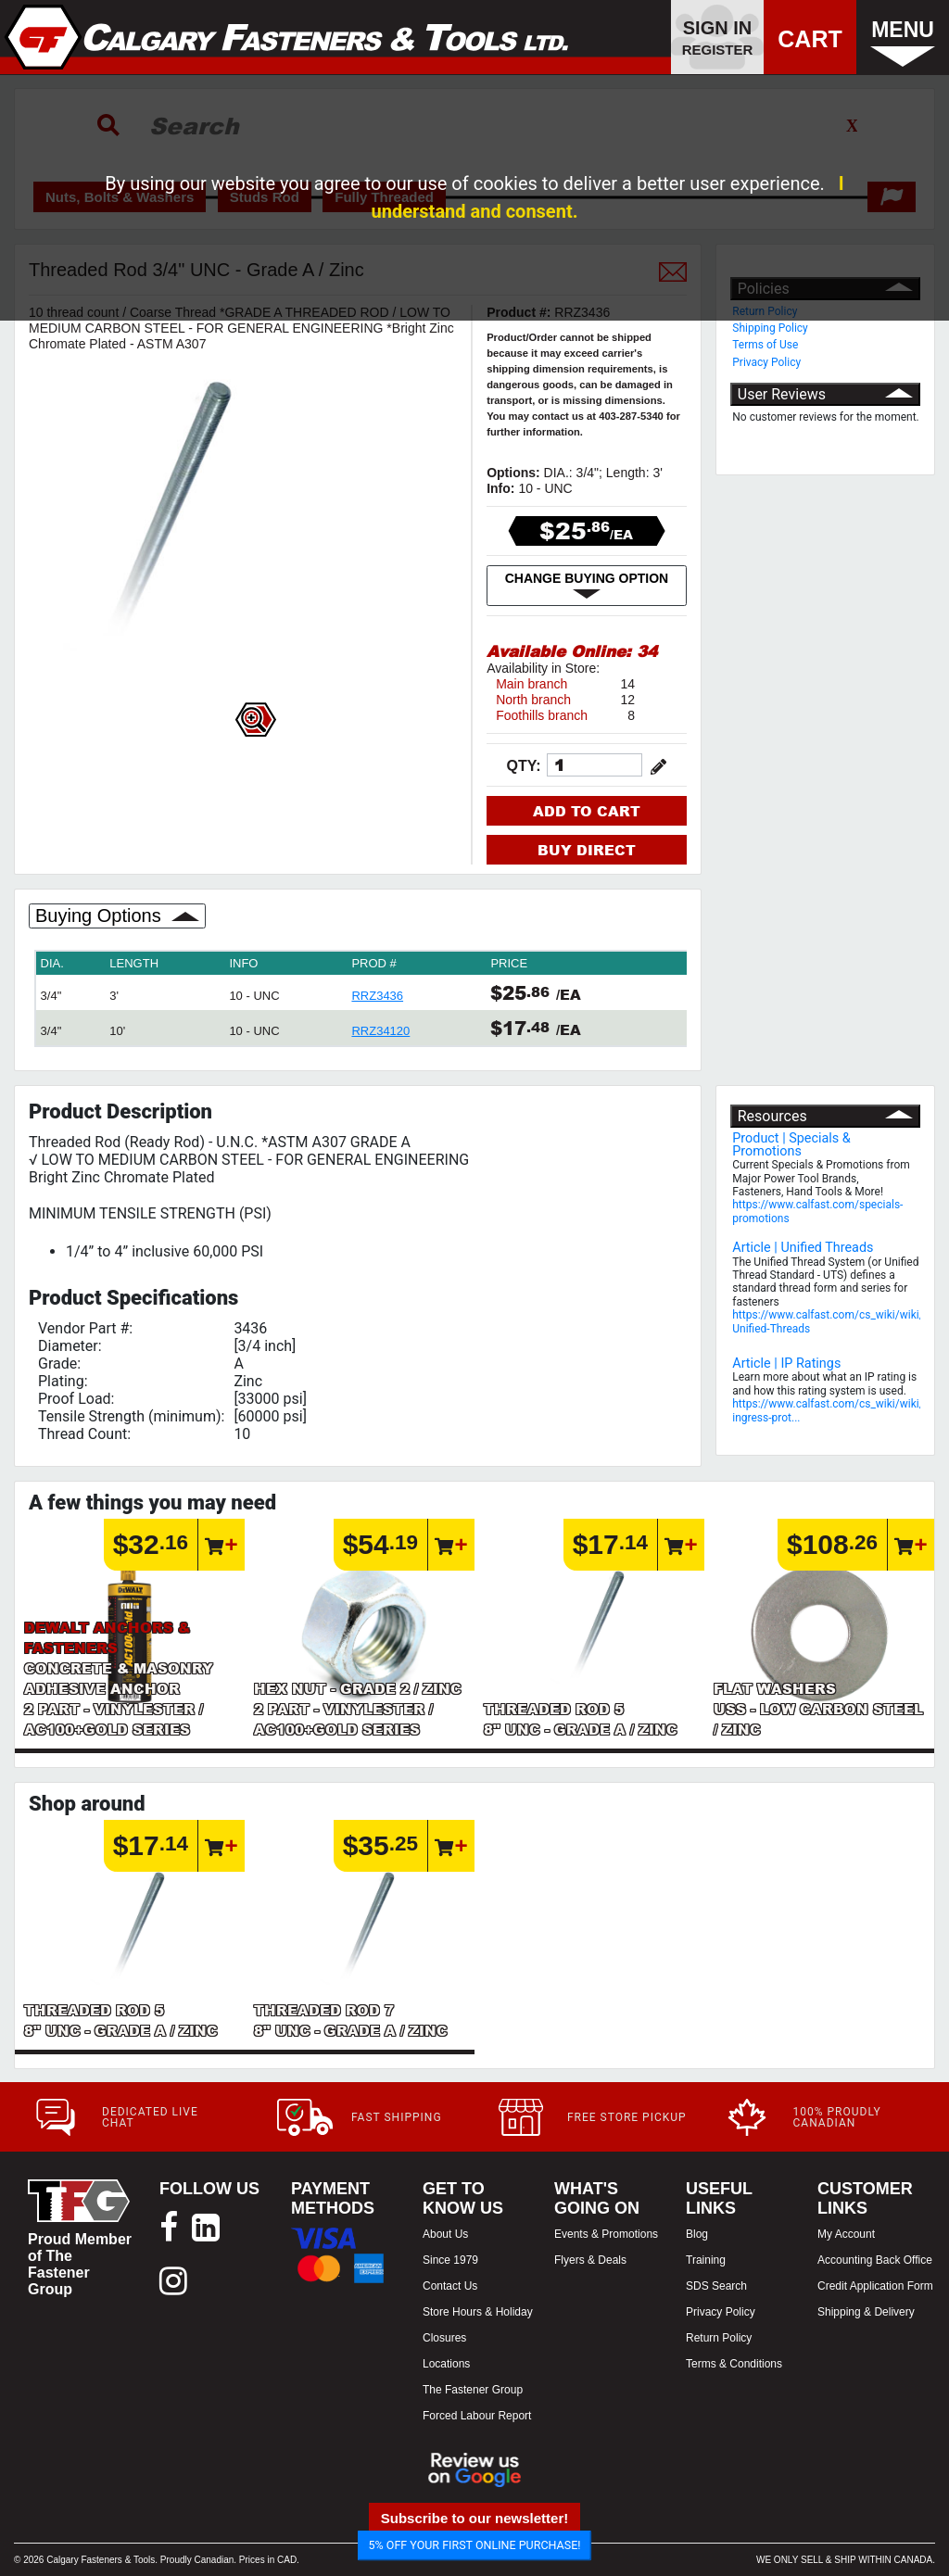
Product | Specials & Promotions (791, 1144)
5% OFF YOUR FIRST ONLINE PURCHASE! (475, 2545)
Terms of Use (765, 344)
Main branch (531, 683)
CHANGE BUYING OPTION (587, 585)
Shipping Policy (770, 328)
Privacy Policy (766, 362)
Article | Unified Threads (802, 1248)
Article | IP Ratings (786, 1363)
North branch (533, 699)
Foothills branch (542, 715)
